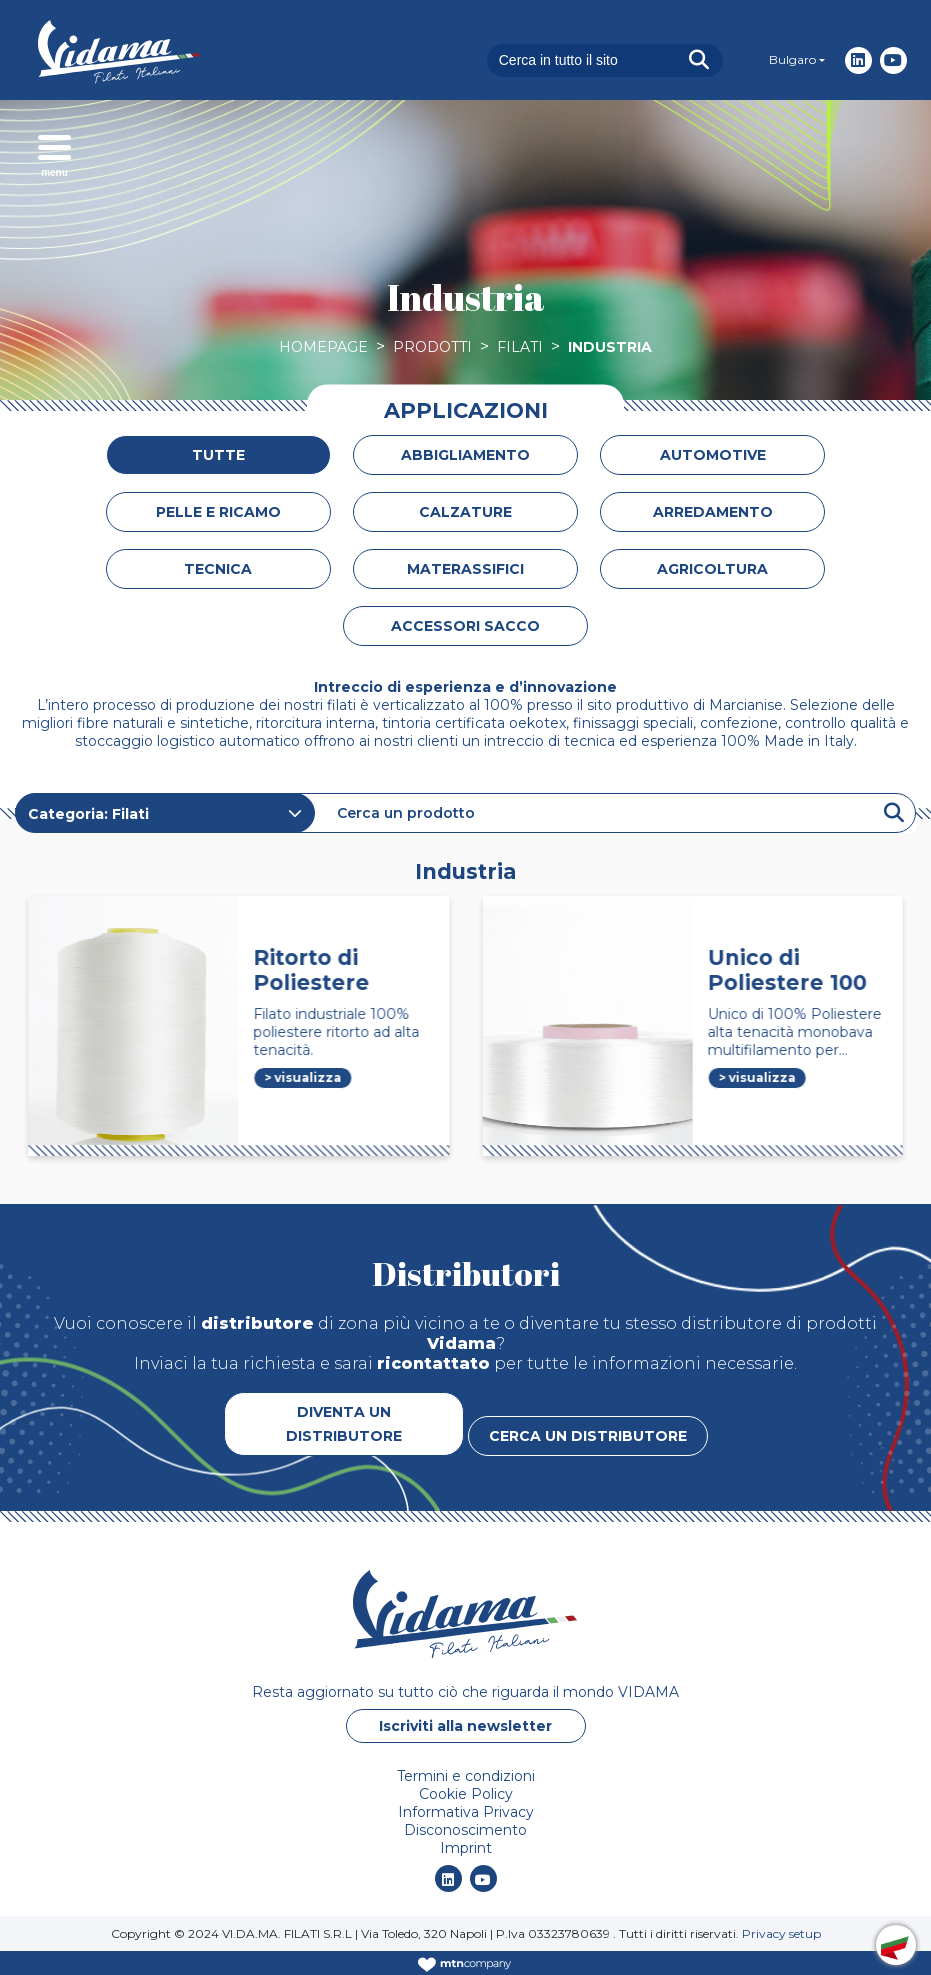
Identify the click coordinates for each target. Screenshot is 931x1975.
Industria (610, 347)
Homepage (323, 347)
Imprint (466, 1848)
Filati (520, 347)
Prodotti (432, 347)
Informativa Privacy (466, 1812)
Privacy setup (781, 1933)
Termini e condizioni (466, 1776)
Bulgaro (792, 59)
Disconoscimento (465, 1830)
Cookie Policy (466, 1794)
